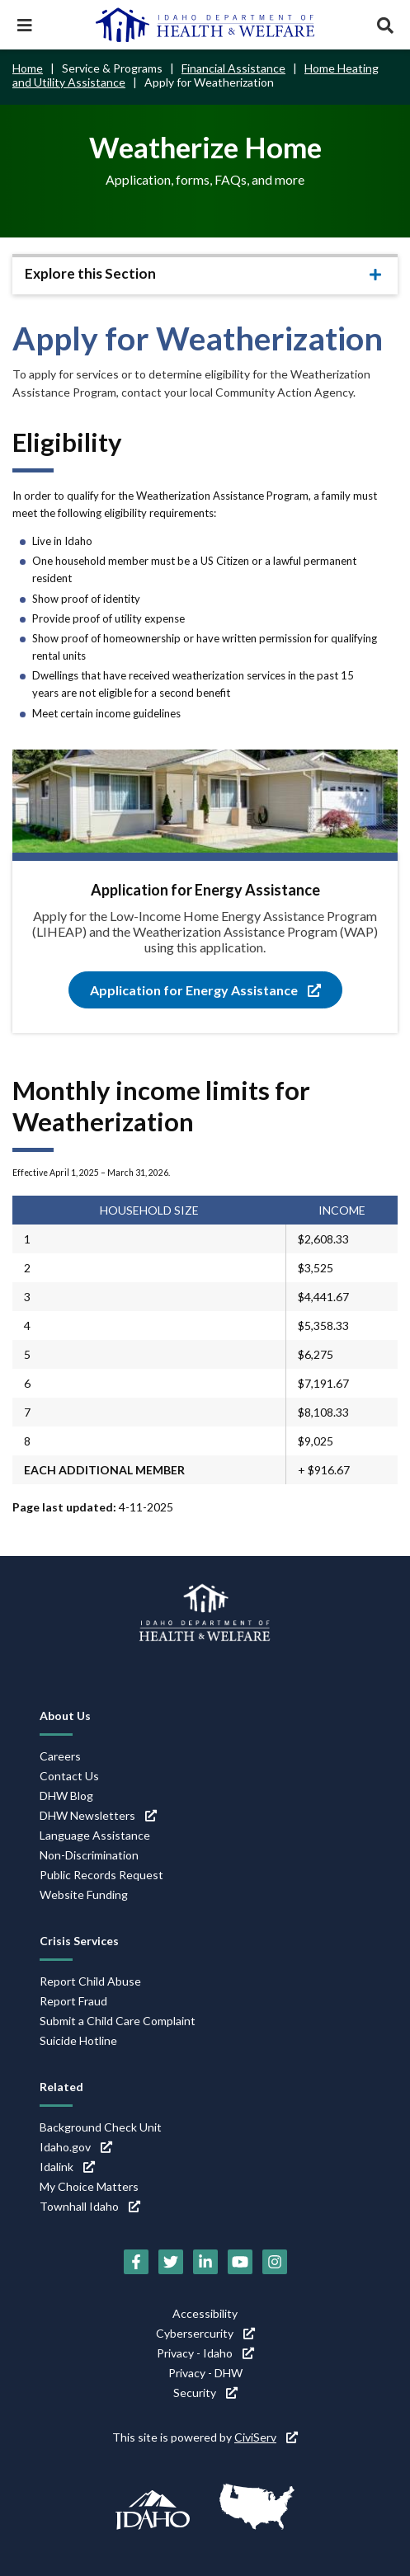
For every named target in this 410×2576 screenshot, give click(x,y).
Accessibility (205, 2313)
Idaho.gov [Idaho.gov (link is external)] (76, 2147)
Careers (60, 1756)
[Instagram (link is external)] (274, 2261)
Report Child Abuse (90, 1981)
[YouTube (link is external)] (240, 2261)
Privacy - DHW (205, 2373)
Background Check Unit (101, 2127)
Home (27, 68)
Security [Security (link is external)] (205, 2393)
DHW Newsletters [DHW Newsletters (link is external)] (98, 1815)
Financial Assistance (233, 68)
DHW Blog (66, 1796)
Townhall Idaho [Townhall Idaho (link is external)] (90, 2206)
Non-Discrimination (89, 1855)
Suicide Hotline (78, 2040)
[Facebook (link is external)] (136, 2261)
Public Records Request (101, 1875)
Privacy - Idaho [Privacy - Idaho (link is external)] (205, 2353)
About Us (65, 1716)
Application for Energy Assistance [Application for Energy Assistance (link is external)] (205, 990)
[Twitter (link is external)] (170, 2261)
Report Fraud (73, 2001)
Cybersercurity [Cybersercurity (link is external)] (205, 2333)
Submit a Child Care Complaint (118, 2021)
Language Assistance (95, 1835)
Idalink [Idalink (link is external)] (67, 2167)
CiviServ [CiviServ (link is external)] (266, 2437)
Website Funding (84, 1894)
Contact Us (69, 1776)
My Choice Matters (89, 2186)
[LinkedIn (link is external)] (205, 2261)
